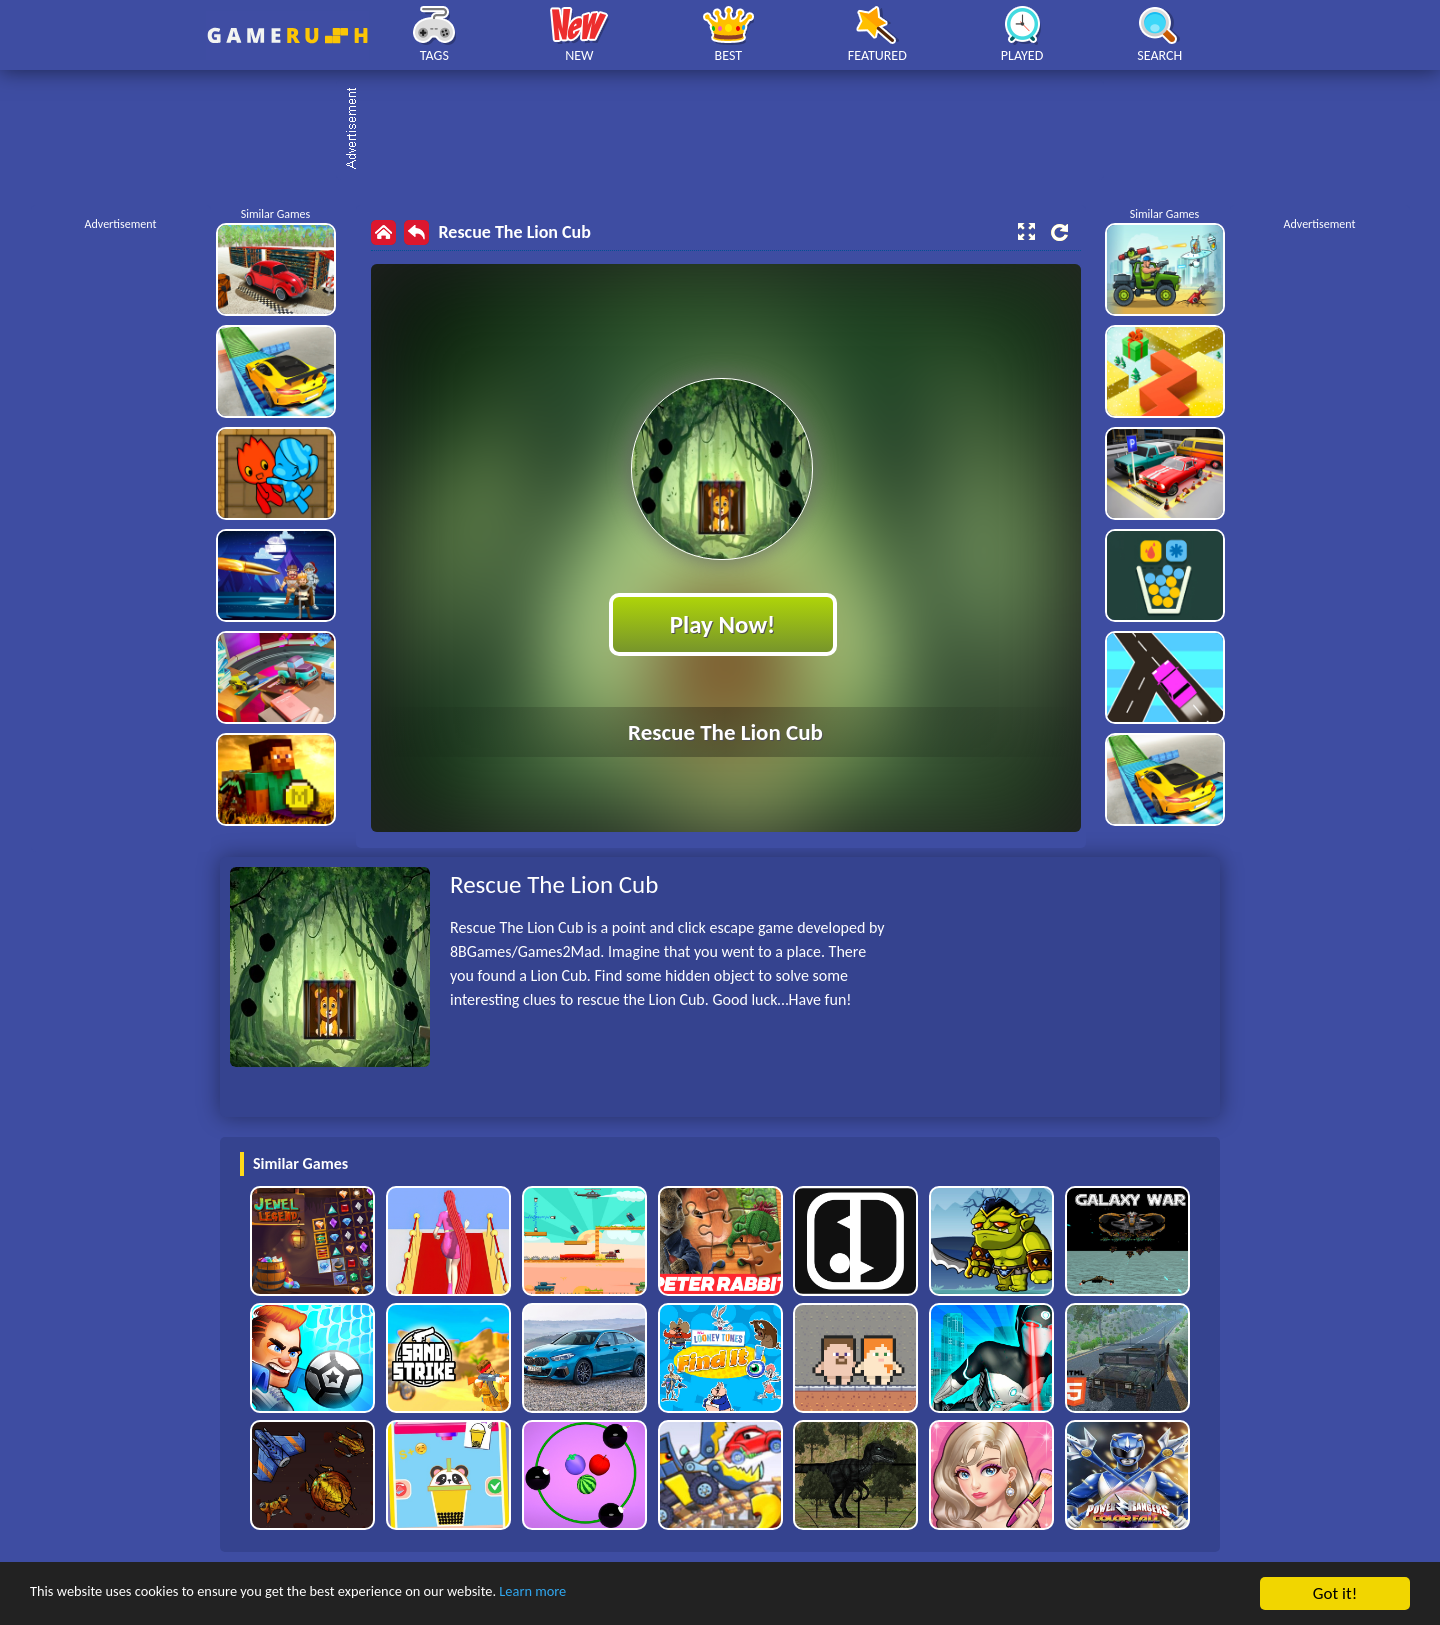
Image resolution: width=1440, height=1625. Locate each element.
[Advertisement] (730, 130)
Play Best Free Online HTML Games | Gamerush (287, 35)
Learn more (624, 1594)
